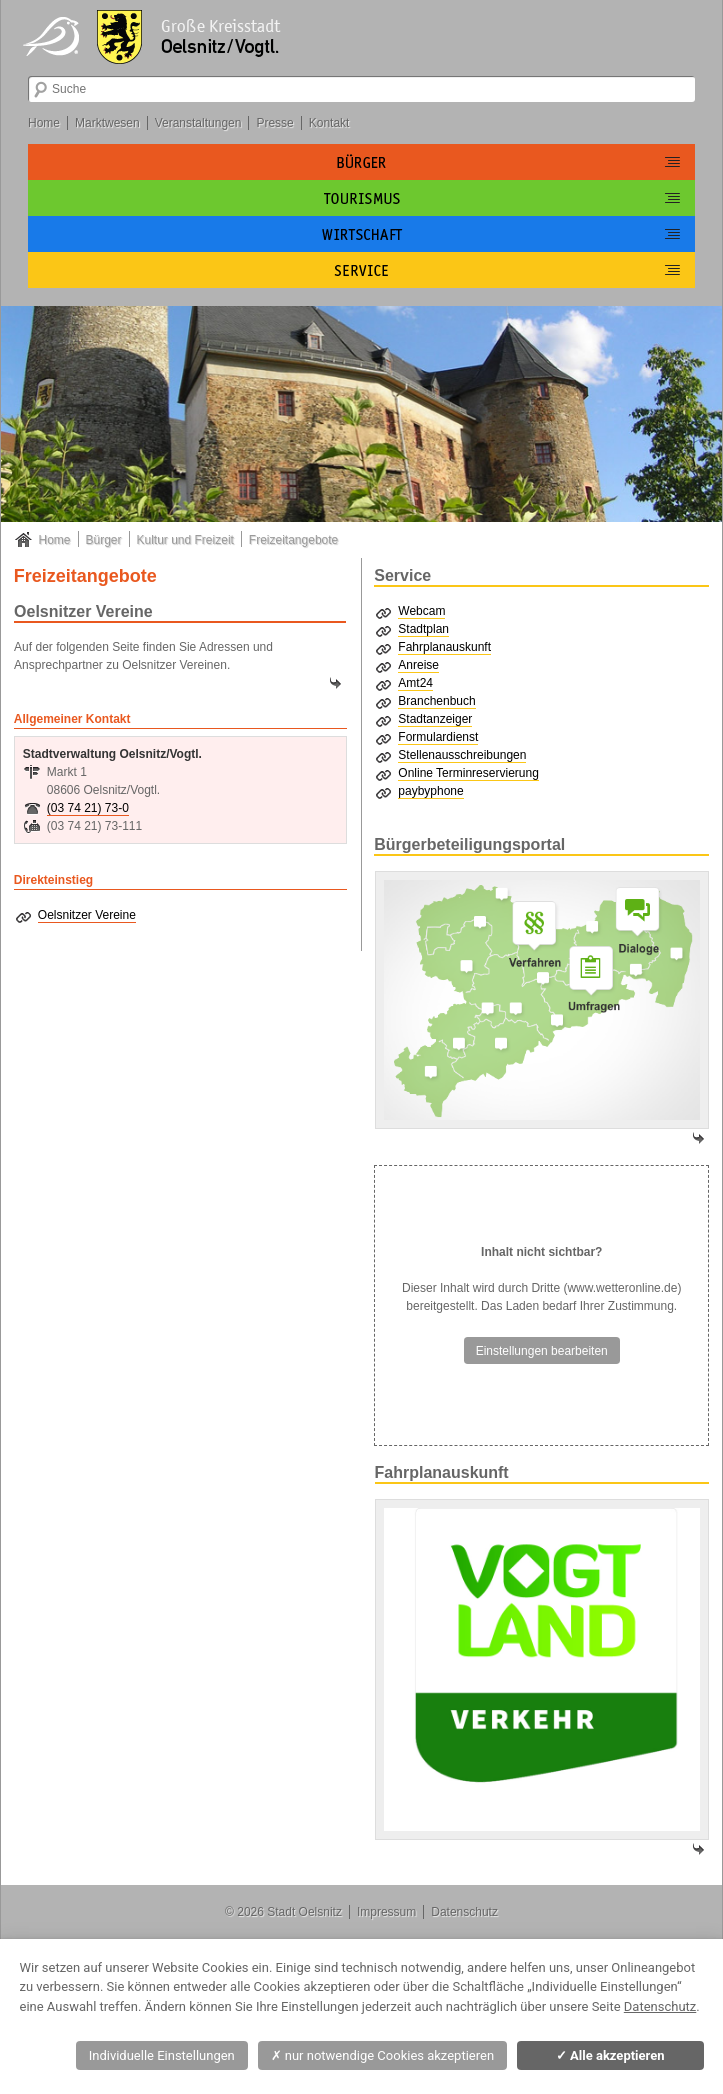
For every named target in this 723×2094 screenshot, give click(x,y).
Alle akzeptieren (610, 2055)
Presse (274, 123)
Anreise (418, 665)
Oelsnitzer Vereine (87, 915)
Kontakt (329, 123)
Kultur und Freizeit (185, 540)
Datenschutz (464, 1912)
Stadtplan (423, 629)
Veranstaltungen (198, 123)
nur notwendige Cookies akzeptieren (383, 2055)
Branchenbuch (436, 701)
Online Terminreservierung (468, 773)
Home (44, 123)
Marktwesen (107, 123)
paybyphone (430, 791)
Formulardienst (438, 737)
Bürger (104, 540)
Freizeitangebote (293, 540)
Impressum (386, 1912)
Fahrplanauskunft (444, 647)
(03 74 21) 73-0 (88, 808)
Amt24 (415, 683)
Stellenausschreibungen (462, 755)
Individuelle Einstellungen (162, 2055)
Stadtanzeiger (435, 719)
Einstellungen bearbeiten (542, 1351)
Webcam (421, 611)
